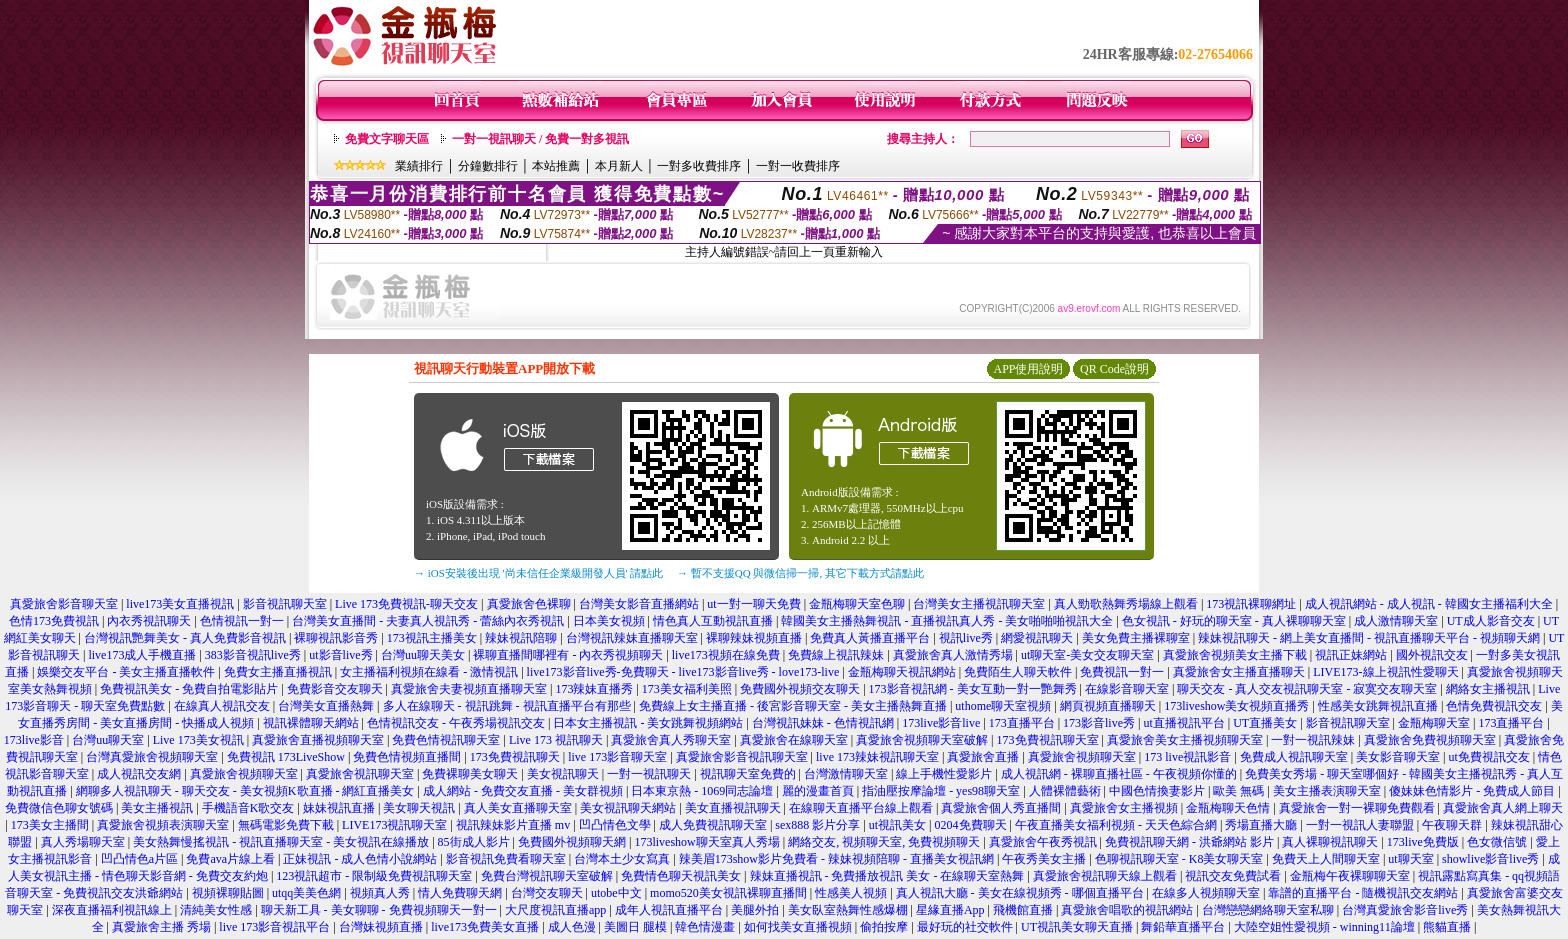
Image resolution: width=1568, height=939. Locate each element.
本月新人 (619, 166)
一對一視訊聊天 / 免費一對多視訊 (540, 139)
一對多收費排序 (699, 166)
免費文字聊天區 (387, 139)
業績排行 (419, 166)
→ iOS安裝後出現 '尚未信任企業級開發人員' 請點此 (538, 573)
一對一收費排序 (798, 166)
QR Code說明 (1114, 369)
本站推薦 (556, 166)
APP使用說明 (1028, 369)
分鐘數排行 (488, 166)
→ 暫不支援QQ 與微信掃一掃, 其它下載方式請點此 (800, 573)
